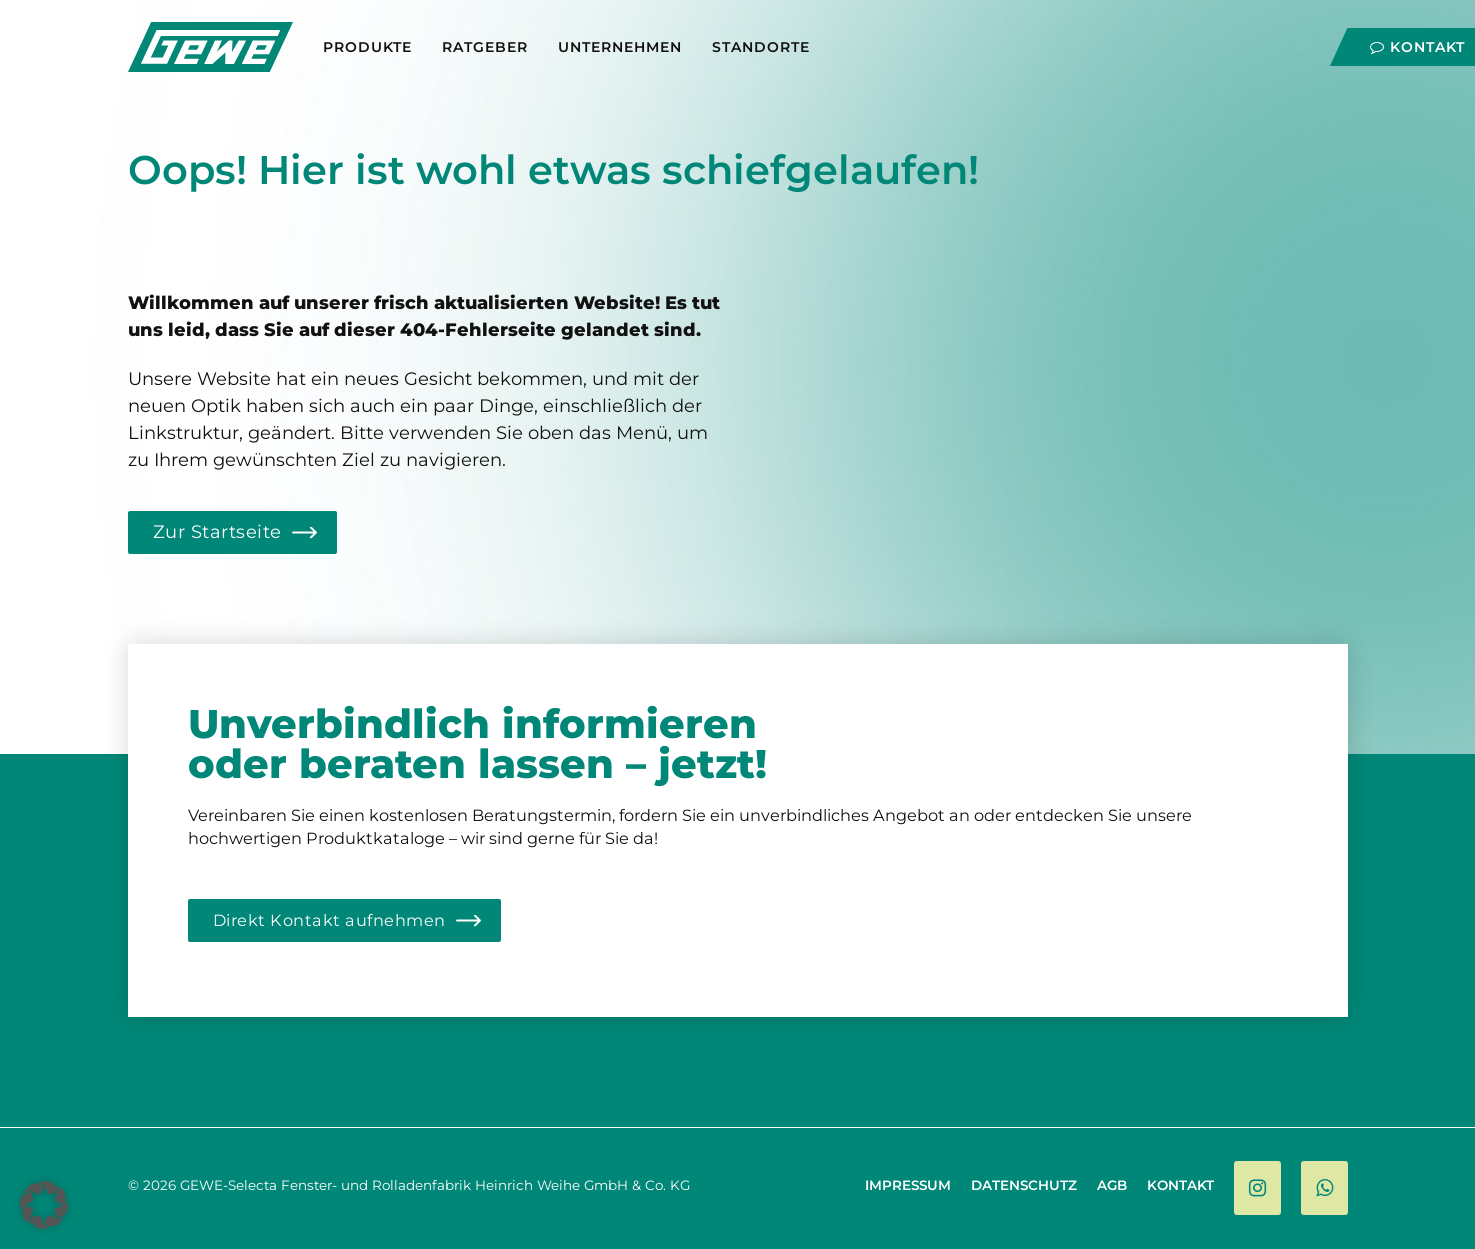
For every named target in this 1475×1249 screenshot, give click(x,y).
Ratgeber (485, 47)
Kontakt (1417, 47)
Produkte (367, 47)
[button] (44, 1205)
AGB (1112, 1185)
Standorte (761, 47)
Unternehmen (620, 47)
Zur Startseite (217, 532)
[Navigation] (1327, 42)
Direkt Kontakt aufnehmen (329, 920)
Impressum (908, 1185)
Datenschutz (1024, 1185)
